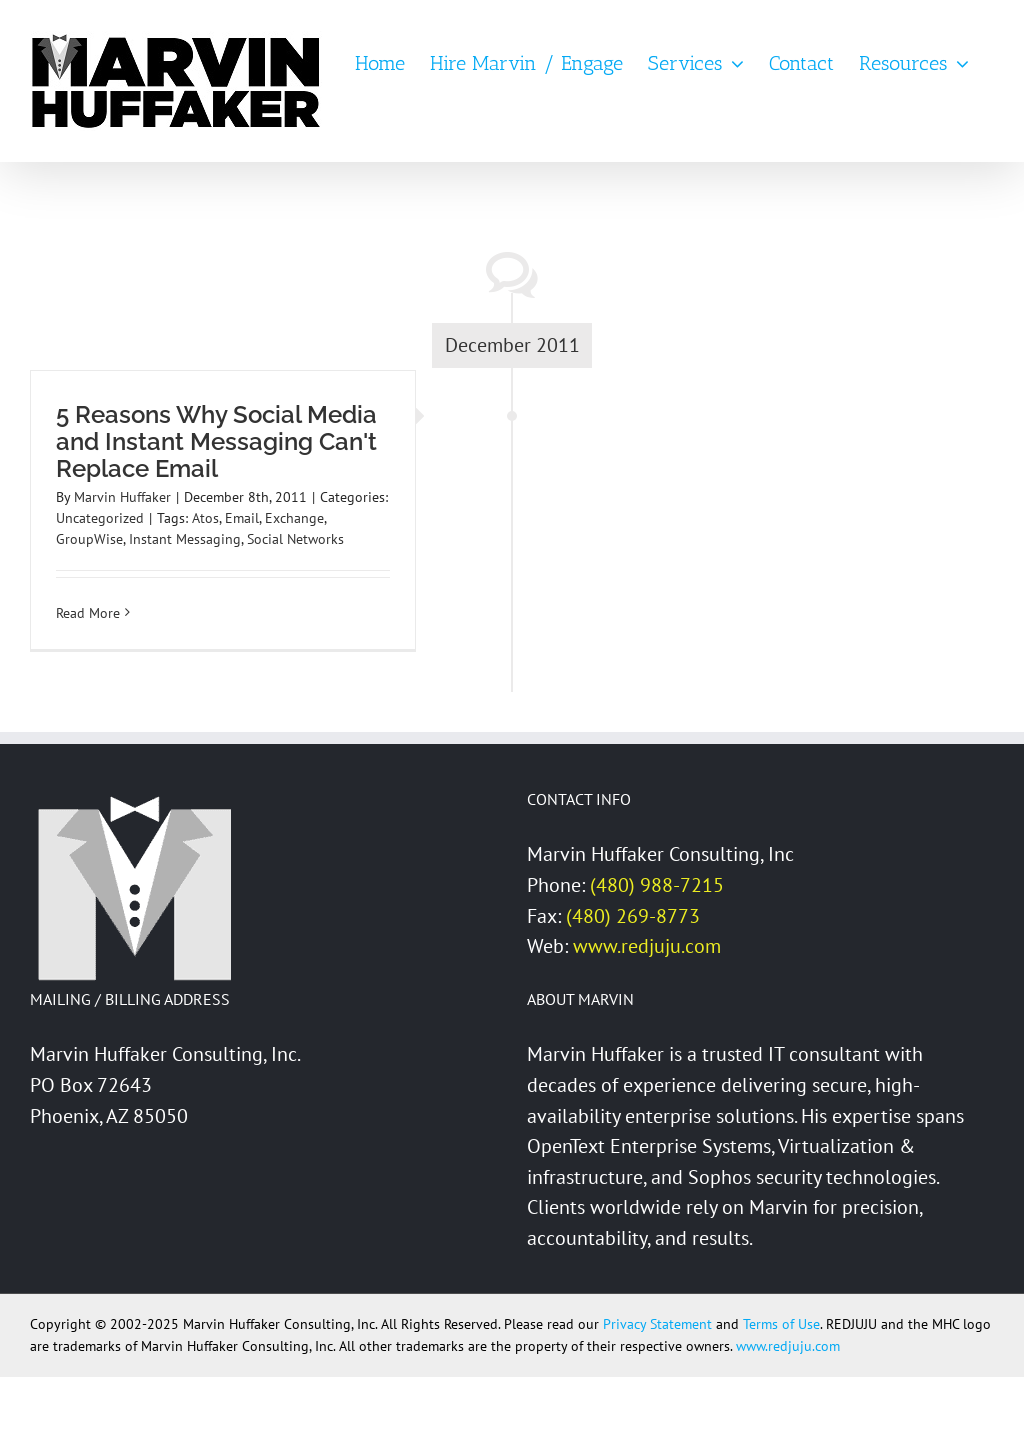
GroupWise (89, 539)
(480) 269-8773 (633, 916)
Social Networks (295, 539)
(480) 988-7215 (657, 885)
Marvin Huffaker (122, 497)
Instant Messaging (185, 539)
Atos (205, 518)
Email (242, 518)
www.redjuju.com (647, 946)
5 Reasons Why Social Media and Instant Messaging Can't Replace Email (216, 441)
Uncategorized (100, 518)
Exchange (294, 518)
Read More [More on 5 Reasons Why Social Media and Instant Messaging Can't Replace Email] (88, 613)
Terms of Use (781, 1324)
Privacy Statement (657, 1324)
